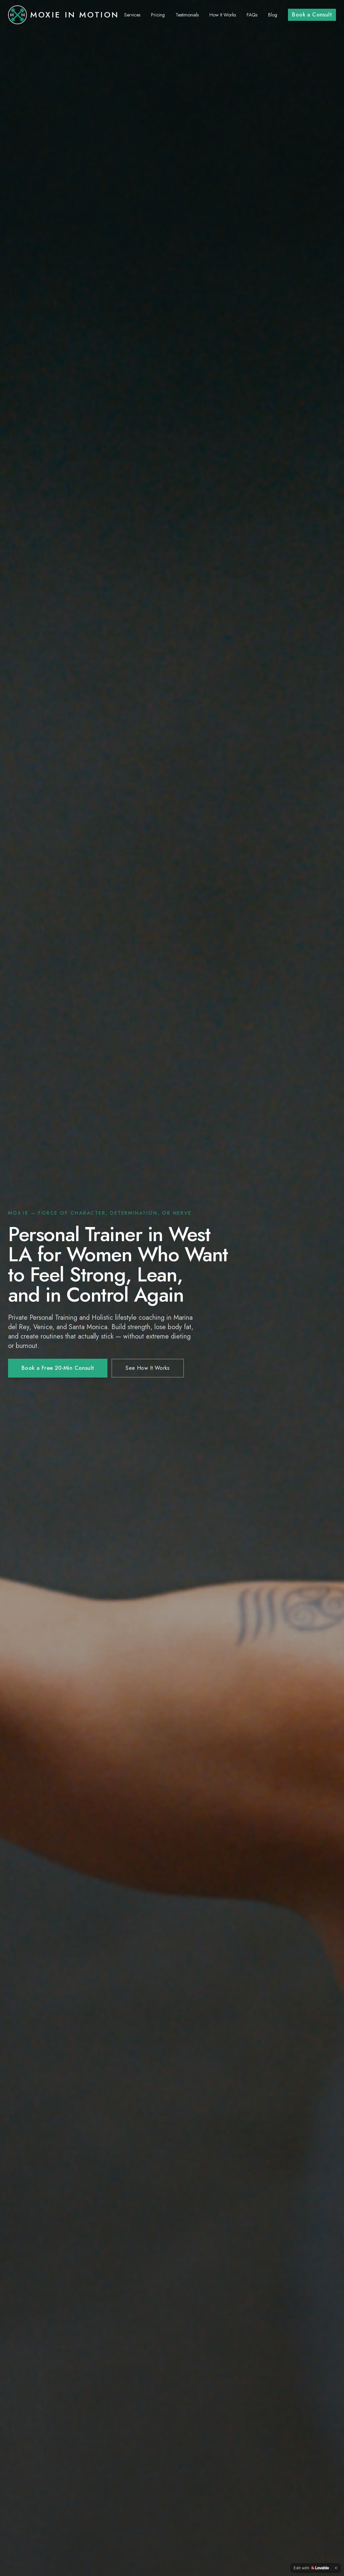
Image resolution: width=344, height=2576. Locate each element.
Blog (272, 14)
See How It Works (147, 1368)
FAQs (252, 14)
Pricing (158, 14)
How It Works (222, 14)
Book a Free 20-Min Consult (57, 1368)
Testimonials (187, 14)
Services (132, 14)
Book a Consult (312, 14)
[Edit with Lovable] (311, 2568)
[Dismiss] (336, 2568)
